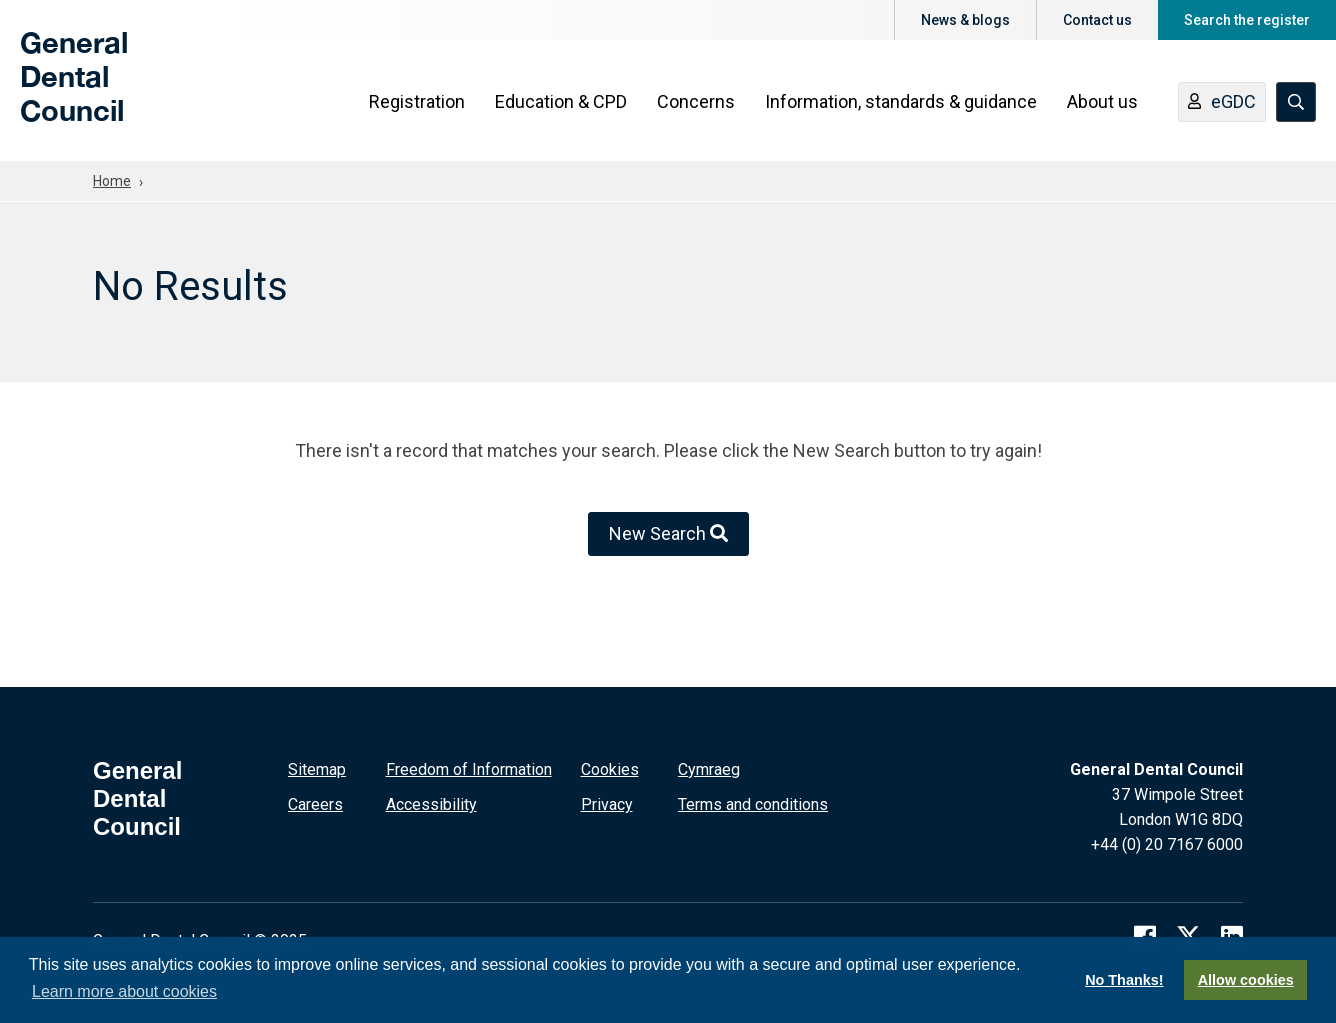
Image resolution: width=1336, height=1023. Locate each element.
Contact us (1097, 20)
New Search (668, 533)
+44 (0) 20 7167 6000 (1167, 844)
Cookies (610, 769)
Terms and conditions (753, 804)
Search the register (1247, 20)
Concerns (696, 101)
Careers (315, 804)
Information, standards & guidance (901, 101)
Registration (417, 101)
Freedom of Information (469, 769)
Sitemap (317, 769)
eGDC (1222, 103)
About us (1102, 101)
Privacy (607, 804)
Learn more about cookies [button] (124, 991)
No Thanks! (1124, 980)
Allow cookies (1246, 980)
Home (112, 181)
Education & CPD (561, 101)
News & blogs (965, 20)
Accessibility (431, 804)
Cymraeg (709, 769)
